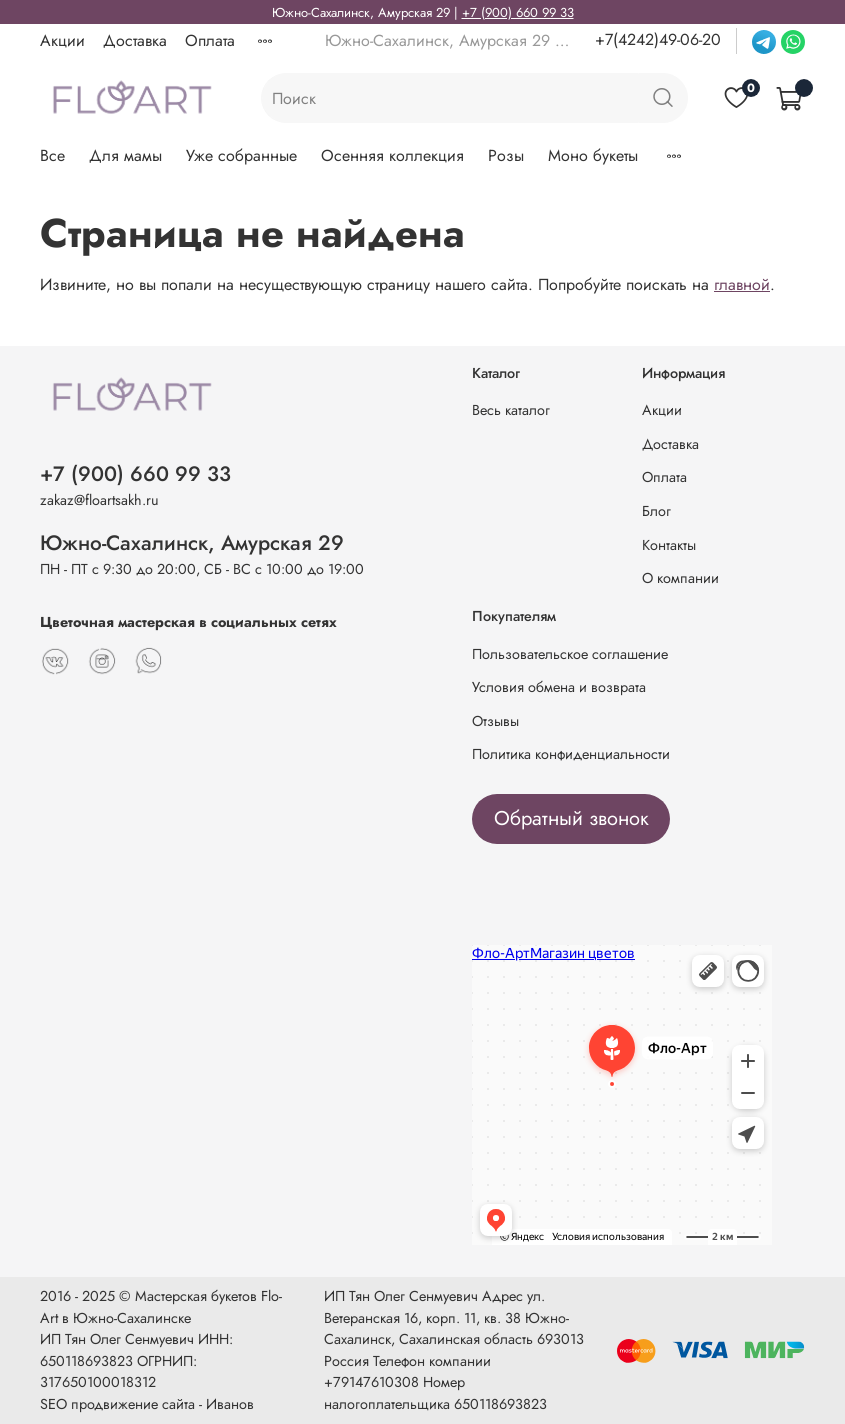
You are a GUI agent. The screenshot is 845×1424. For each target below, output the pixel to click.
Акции (62, 40)
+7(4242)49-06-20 (658, 39)
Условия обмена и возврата (559, 687)
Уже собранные (241, 155)
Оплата (210, 40)
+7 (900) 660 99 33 (518, 12)
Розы (506, 155)
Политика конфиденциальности (571, 754)
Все (52, 155)
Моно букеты (593, 155)
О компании (680, 578)
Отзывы (495, 721)
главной (742, 284)
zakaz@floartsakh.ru (99, 500)
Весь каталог (511, 410)
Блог (656, 511)
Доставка (135, 40)
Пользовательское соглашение (570, 654)
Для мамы (125, 155)
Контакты (669, 545)
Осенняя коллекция (392, 155)
